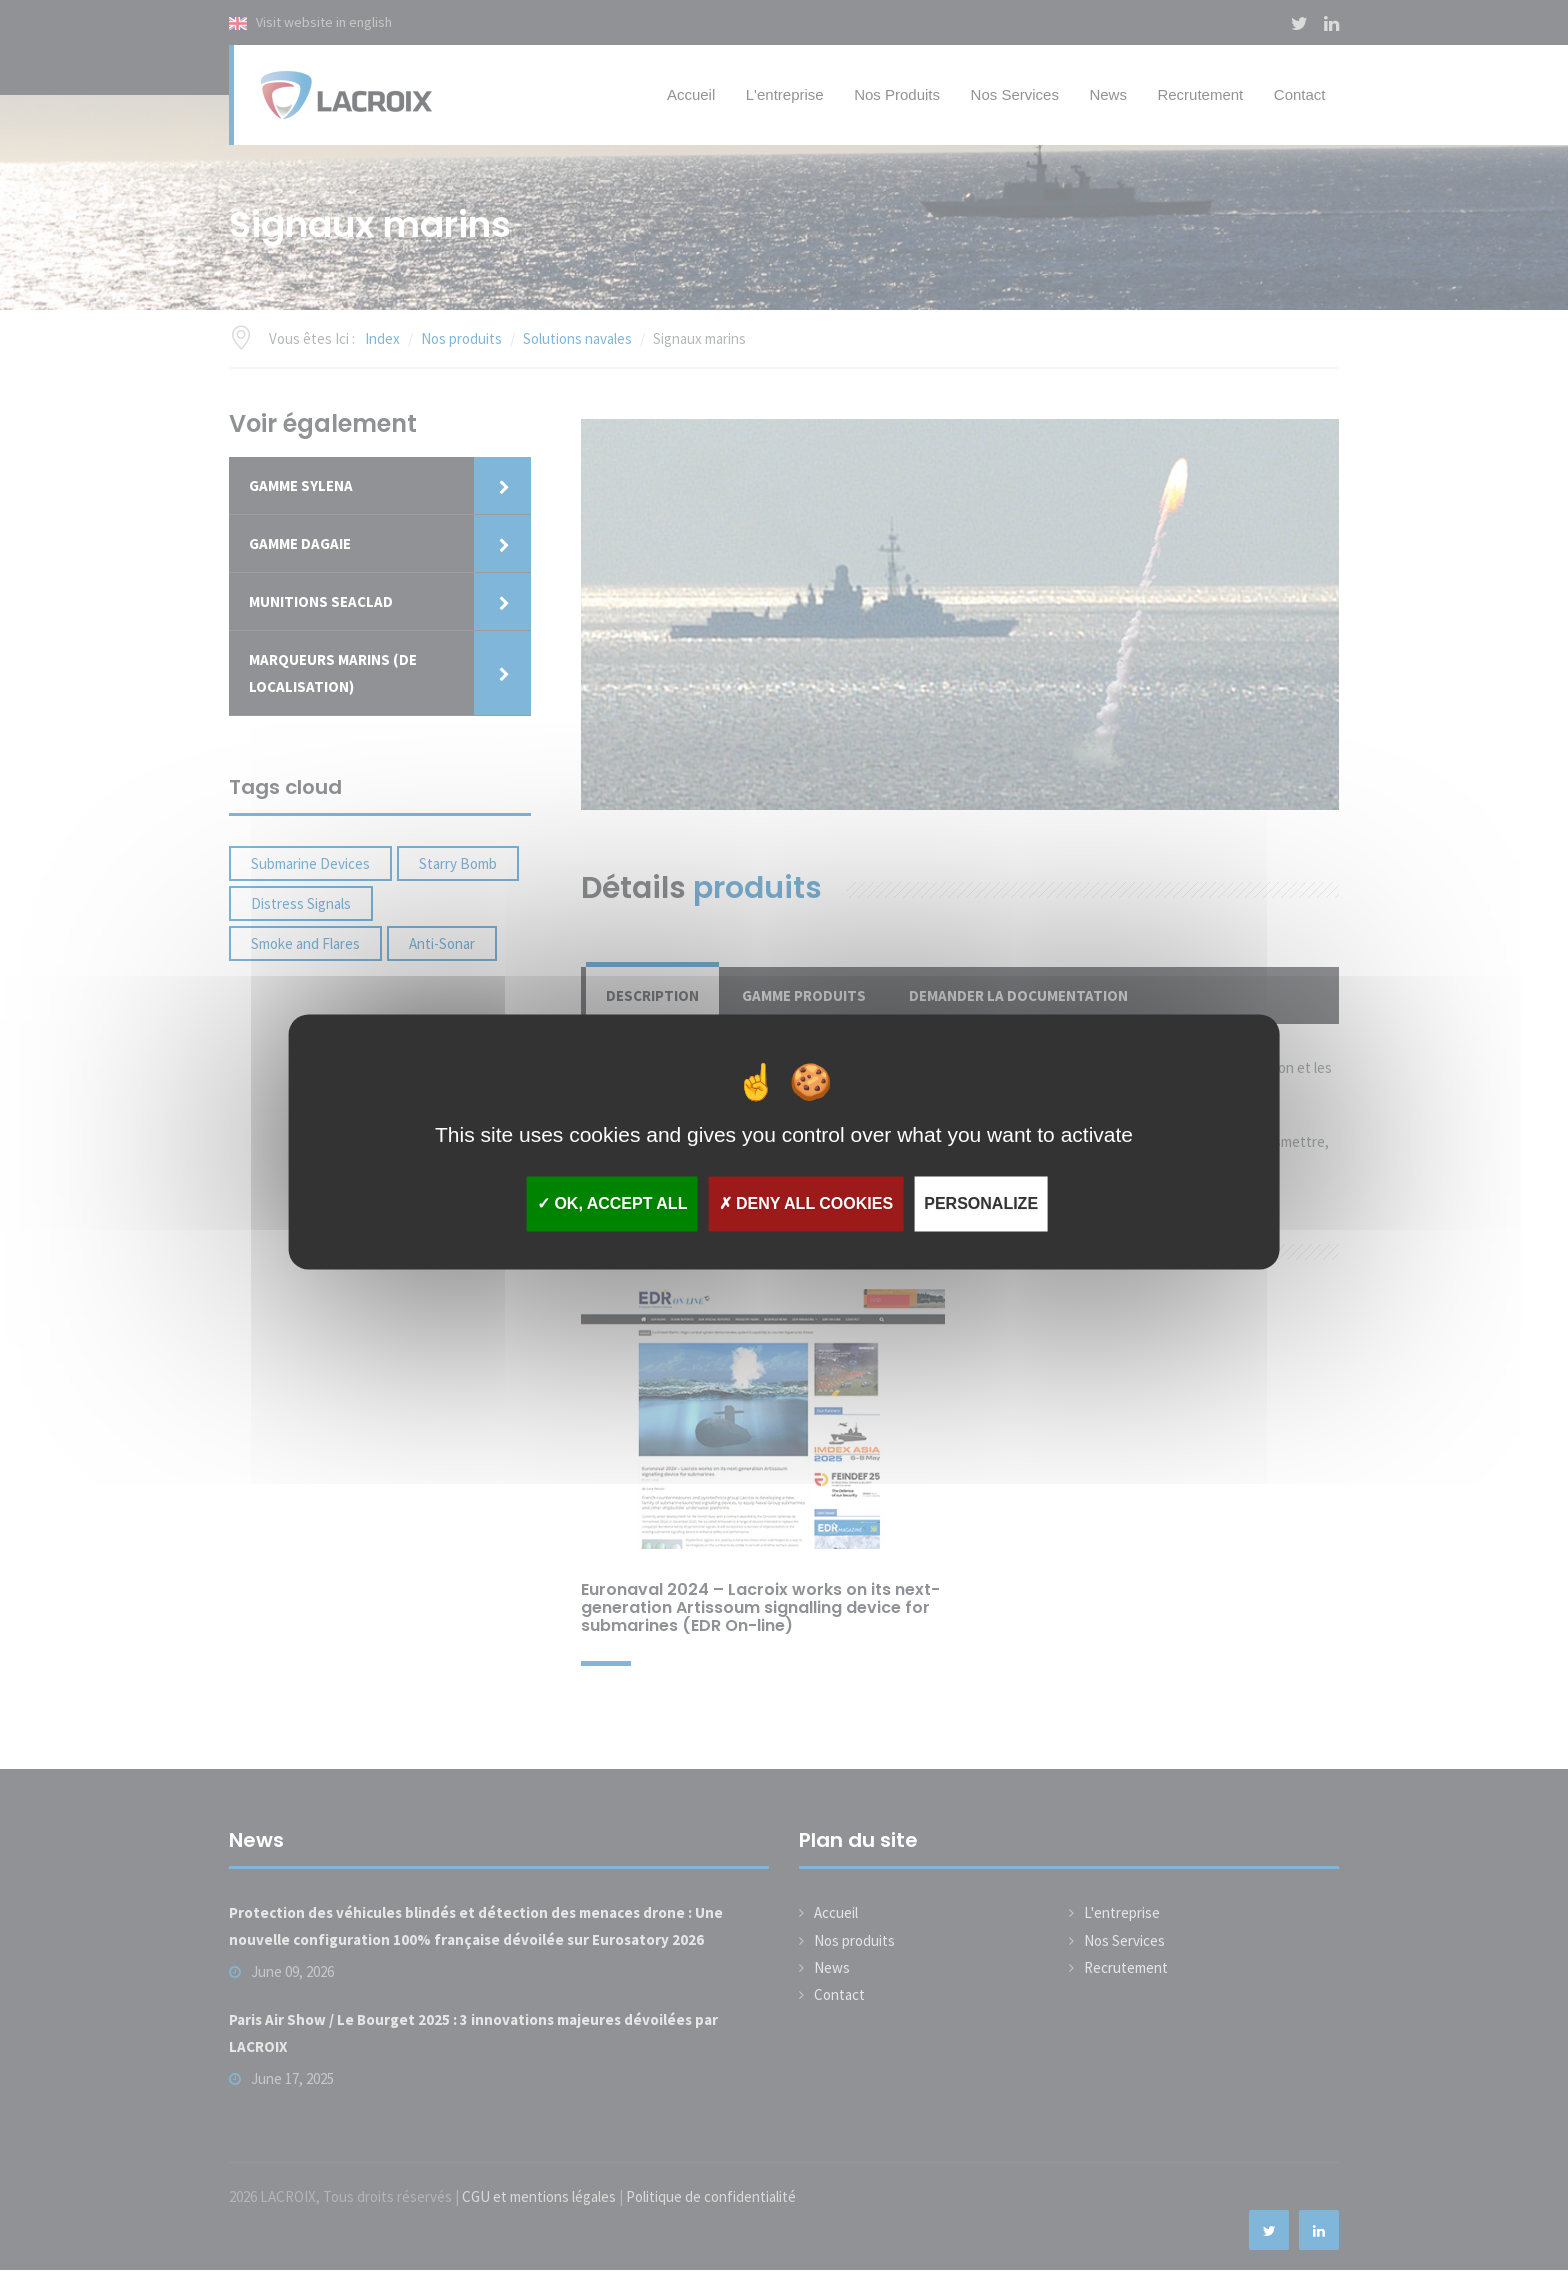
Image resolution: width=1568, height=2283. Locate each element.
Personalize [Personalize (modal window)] (981, 1203)
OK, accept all (612, 1203)
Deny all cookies (806, 1203)
